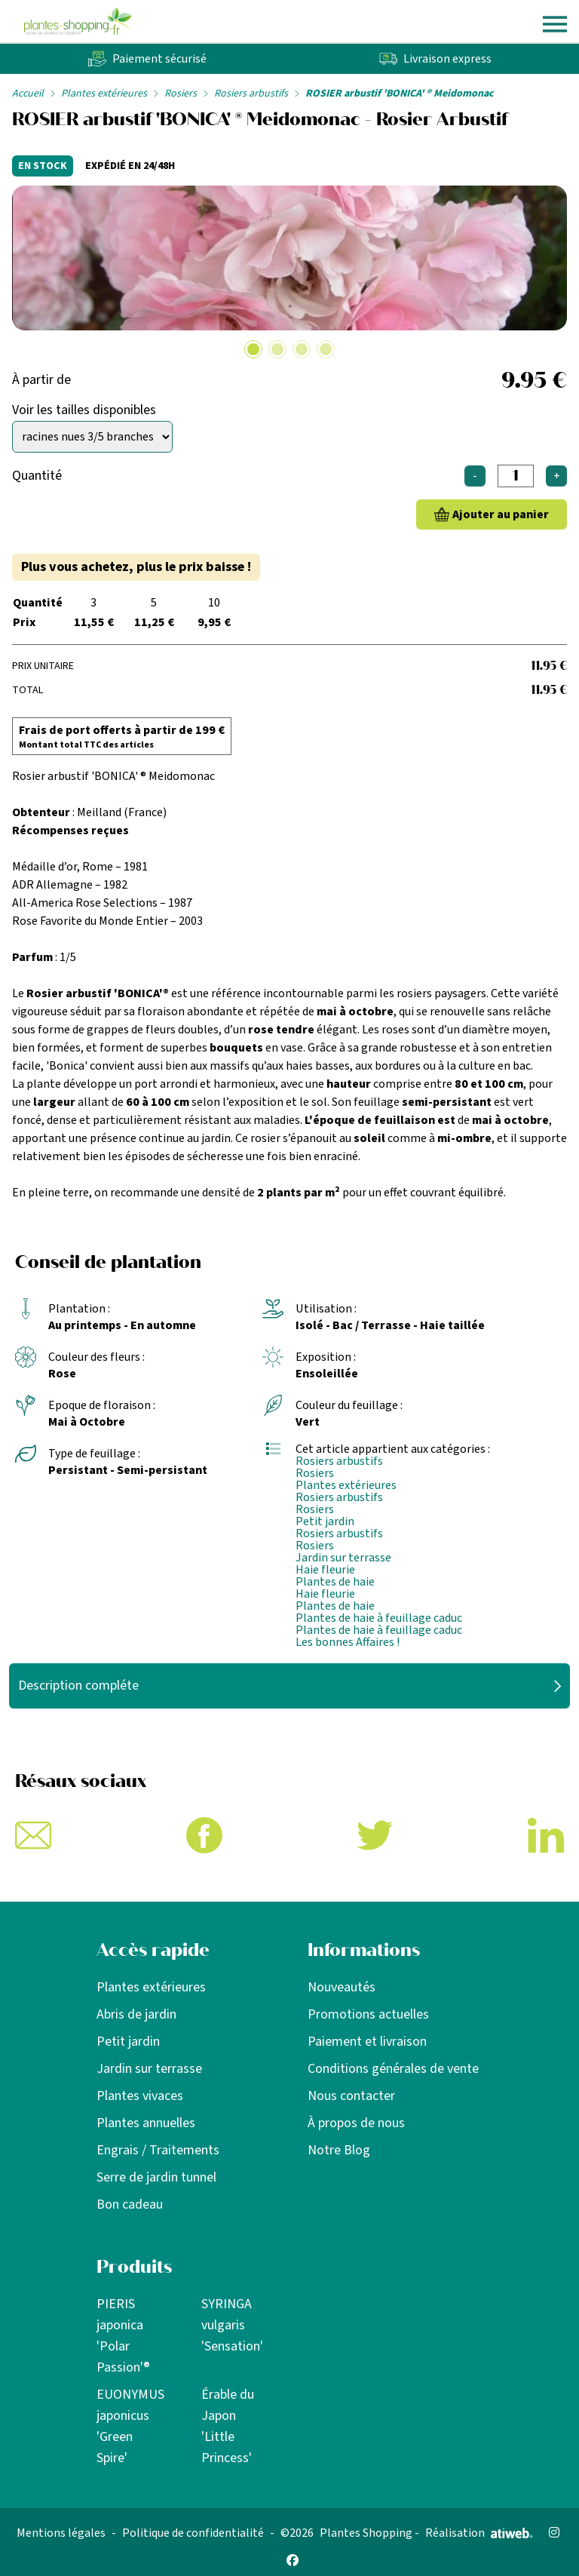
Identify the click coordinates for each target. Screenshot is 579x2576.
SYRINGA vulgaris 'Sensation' (232, 2325)
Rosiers (180, 93)
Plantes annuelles (145, 2123)
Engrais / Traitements (157, 2150)
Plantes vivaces (139, 2095)
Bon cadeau (129, 2204)
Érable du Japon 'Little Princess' (227, 2426)
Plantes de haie (335, 1582)
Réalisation (479, 2533)
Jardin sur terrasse (343, 1558)
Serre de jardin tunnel (156, 2177)
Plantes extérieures (104, 93)
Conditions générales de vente (393, 2068)
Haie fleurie (325, 1570)
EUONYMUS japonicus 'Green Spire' (130, 2426)
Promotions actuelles (368, 2014)
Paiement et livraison (367, 2041)
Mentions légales (61, 2533)
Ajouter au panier (500, 514)
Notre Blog (339, 2150)
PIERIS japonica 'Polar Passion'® (123, 2336)
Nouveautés (341, 1987)
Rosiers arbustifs (251, 93)
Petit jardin (325, 1521)
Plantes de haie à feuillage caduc (379, 1618)
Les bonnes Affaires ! (348, 1642)
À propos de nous (356, 2123)
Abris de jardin (136, 2014)
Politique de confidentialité (193, 2533)
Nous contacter (351, 2095)
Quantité (37, 475)
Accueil (28, 93)
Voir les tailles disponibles (84, 410)
